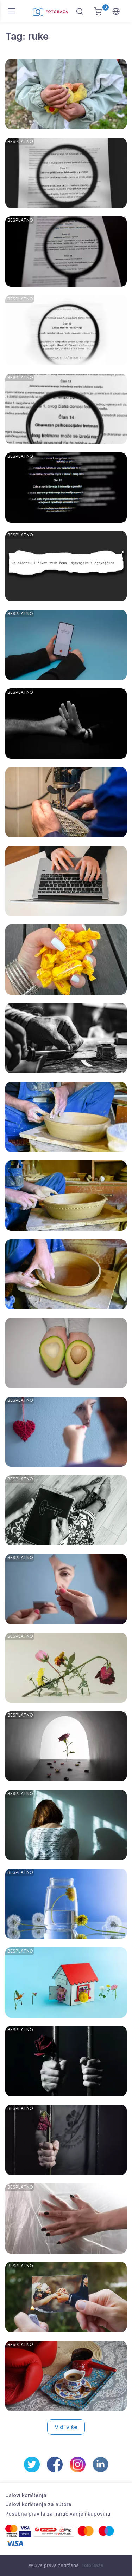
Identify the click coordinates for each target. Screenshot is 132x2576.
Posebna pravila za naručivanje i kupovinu (58, 2514)
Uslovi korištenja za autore (38, 2504)
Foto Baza (92, 2565)
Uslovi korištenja (25, 2495)
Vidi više (66, 2427)
